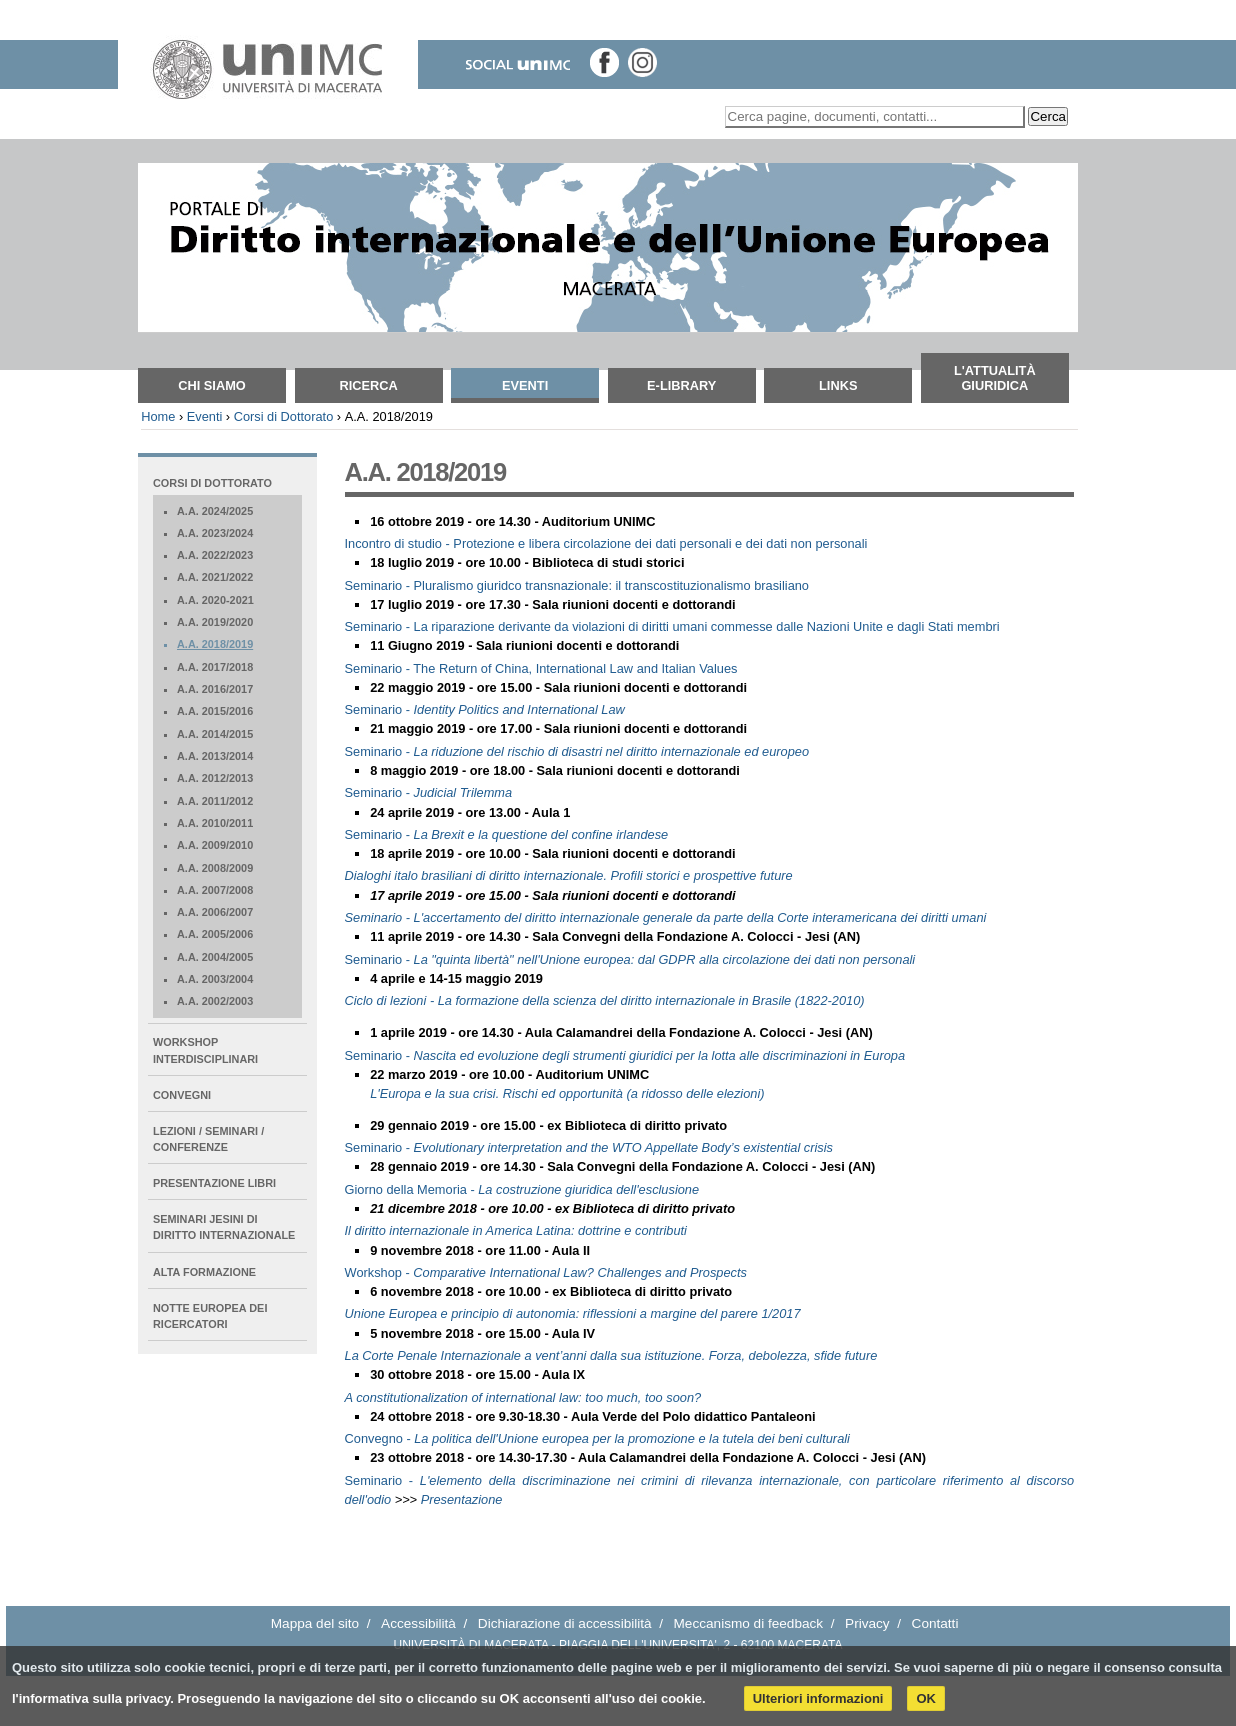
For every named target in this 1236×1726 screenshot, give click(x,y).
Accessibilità (418, 1623)
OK (926, 1698)
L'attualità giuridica (995, 378)
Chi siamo (212, 385)
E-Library (681, 385)
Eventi (525, 385)
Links (838, 385)
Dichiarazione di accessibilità (565, 1623)
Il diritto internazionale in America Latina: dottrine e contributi (516, 1230)
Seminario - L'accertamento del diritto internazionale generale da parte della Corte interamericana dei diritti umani (666, 917)
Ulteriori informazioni (818, 1698)
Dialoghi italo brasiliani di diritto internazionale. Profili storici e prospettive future (569, 875)
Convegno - (597, 1438)
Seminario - (485, 709)
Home (158, 416)
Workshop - (546, 1272)
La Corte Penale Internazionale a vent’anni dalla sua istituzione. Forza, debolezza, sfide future (611, 1355)
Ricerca (368, 385)
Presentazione (462, 1499)
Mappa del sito (315, 1623)
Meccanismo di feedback (749, 1623)
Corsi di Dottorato (284, 416)
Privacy (867, 1623)
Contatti (935, 1623)
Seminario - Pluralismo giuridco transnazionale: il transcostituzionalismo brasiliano (577, 585)
